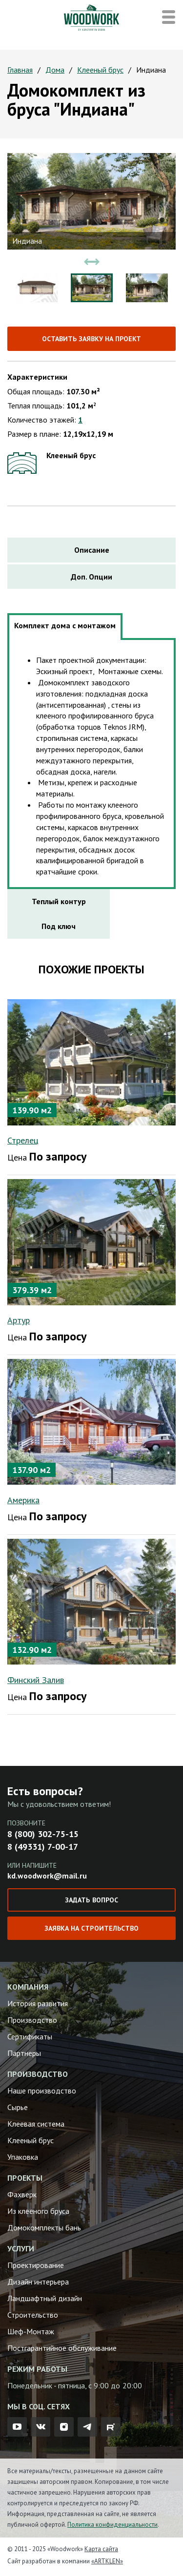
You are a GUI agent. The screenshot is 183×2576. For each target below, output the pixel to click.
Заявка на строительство (91, 1928)
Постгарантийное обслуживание (62, 2348)
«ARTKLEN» (107, 2561)
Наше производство (41, 2090)
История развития (37, 2003)
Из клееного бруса (38, 2211)
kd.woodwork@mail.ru (47, 1875)
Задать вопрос (91, 1900)
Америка (23, 1500)
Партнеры (24, 2053)
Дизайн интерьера (38, 2281)
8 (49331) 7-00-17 (42, 1846)
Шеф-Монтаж (30, 2331)
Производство (32, 2020)
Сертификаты (29, 2036)
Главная (20, 70)
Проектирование (35, 2265)
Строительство (32, 2315)
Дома (54, 70)
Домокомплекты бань (44, 2227)
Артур (18, 1320)
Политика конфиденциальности (112, 2524)
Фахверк (22, 2194)
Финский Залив (35, 1679)
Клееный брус (100, 70)
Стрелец (23, 1140)
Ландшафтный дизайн (44, 2298)
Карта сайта (101, 2549)
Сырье (17, 2107)
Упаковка (22, 2157)
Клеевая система (35, 2124)
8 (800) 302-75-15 (43, 1834)
